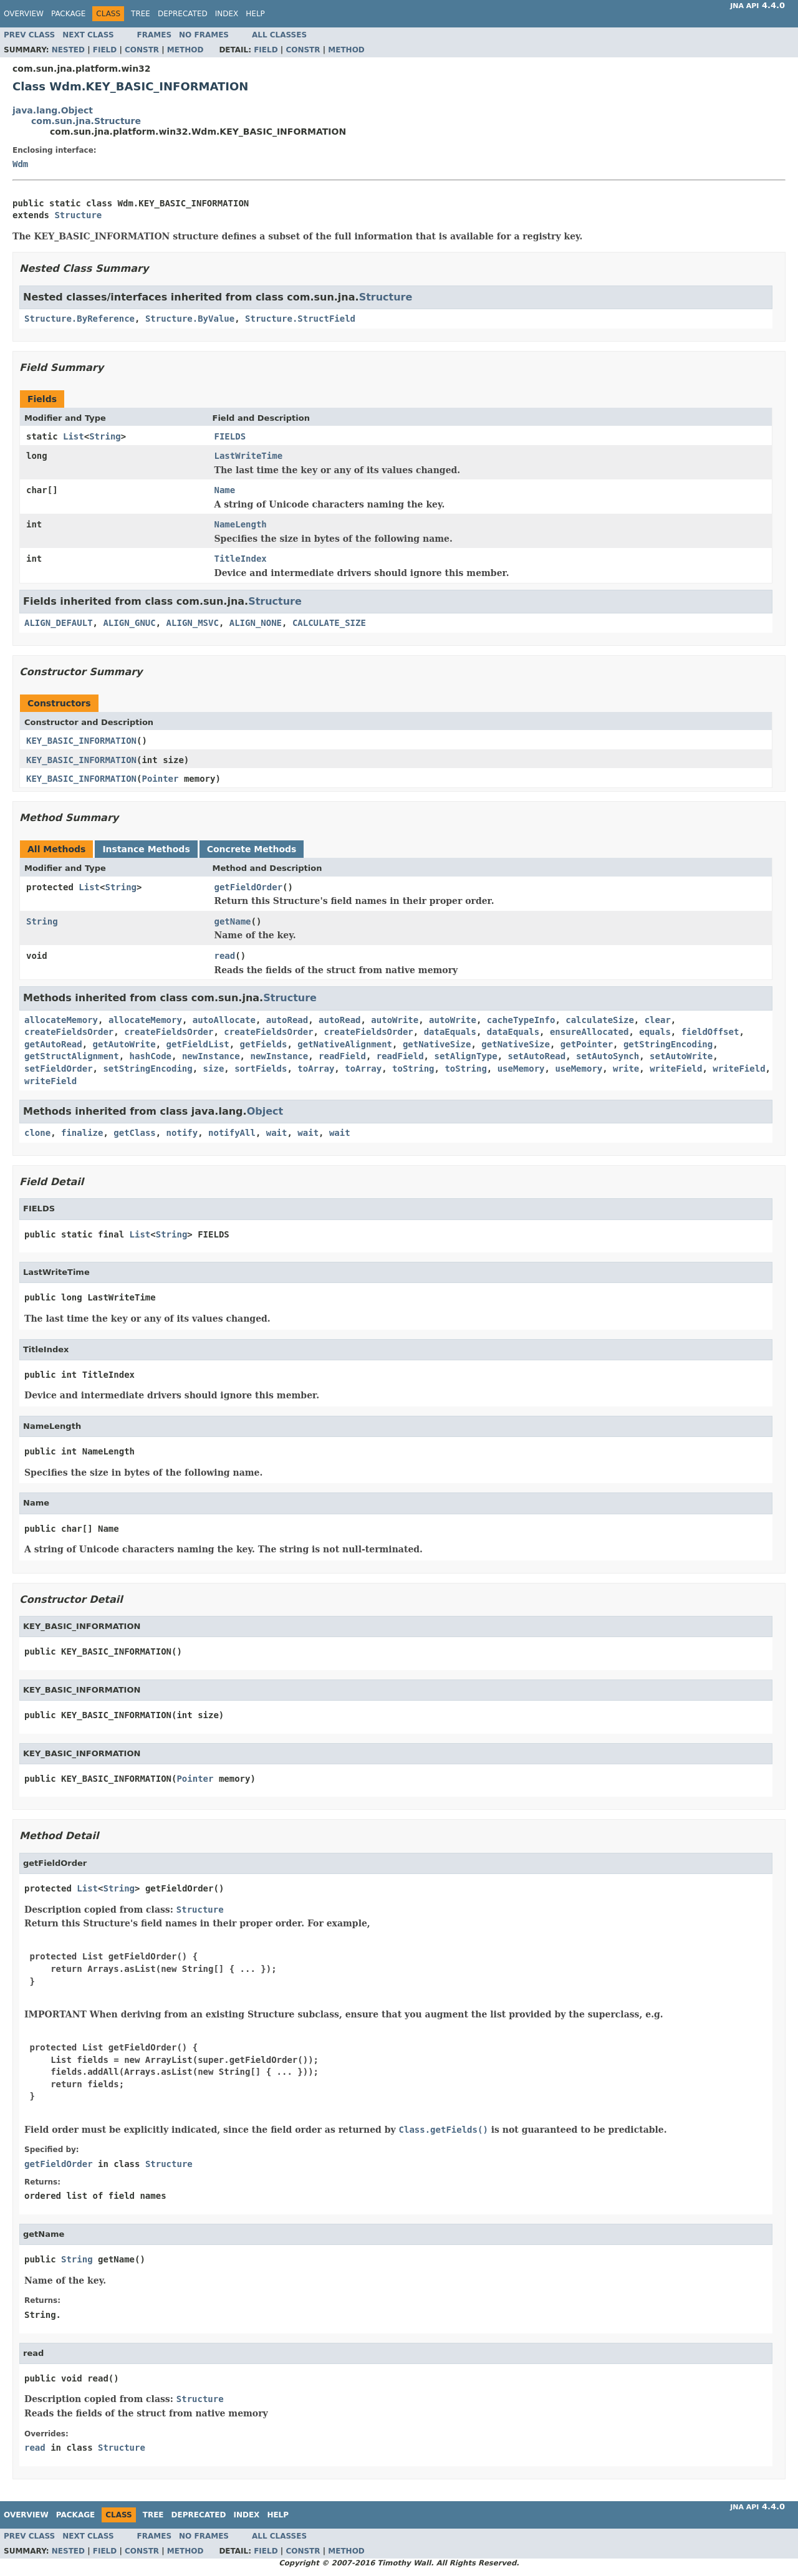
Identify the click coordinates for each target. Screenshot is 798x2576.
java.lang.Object (52, 110)
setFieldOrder (58, 1069)
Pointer (160, 779)
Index (227, 13)
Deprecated (183, 13)
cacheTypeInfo (521, 1020)
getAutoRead (53, 1044)
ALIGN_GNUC (129, 623)
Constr (142, 50)
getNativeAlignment (344, 1044)
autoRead (287, 1020)
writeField (676, 1069)
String (105, 436)
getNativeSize (437, 1044)
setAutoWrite (681, 1056)
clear (658, 1020)
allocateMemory (61, 1020)
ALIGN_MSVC (192, 623)
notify (182, 1133)
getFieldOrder (248, 887)
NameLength (240, 524)
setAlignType (465, 1056)
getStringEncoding (668, 1044)
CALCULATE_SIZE (329, 623)
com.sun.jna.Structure (86, 121)
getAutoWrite (124, 1044)
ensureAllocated (589, 1032)
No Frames (204, 35)
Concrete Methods (252, 849)
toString (413, 1069)
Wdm (20, 164)
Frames (154, 35)
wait (276, 1133)
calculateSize (599, 1020)
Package (68, 13)
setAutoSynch (607, 1056)
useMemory (521, 1069)
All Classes (279, 35)
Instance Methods (146, 849)
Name (225, 490)
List (73, 436)
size (213, 1069)
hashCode (150, 1056)
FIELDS (230, 436)
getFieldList (197, 1044)
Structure (78, 215)
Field (105, 50)
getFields (263, 1044)
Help (255, 13)
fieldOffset (710, 1032)
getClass (134, 1133)
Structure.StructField (300, 319)
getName (232, 921)
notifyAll (232, 1133)
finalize (82, 1133)
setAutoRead (536, 1056)
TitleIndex (240, 559)
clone (37, 1133)
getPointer (586, 1044)
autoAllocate (224, 1020)
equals (655, 1032)
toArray (315, 1069)
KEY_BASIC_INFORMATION (81, 741)
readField (342, 1056)
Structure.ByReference (79, 319)
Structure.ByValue (189, 319)
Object (265, 1111)
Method (185, 50)
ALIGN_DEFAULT (58, 623)
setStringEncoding (147, 1069)
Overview (24, 13)
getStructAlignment (71, 1056)
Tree (140, 13)
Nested (68, 50)
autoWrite (394, 1020)
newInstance (211, 1056)
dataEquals (450, 1032)
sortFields (260, 1069)
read (225, 956)
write (626, 1069)
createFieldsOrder (68, 1032)
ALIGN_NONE (255, 623)
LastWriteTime (248, 456)
